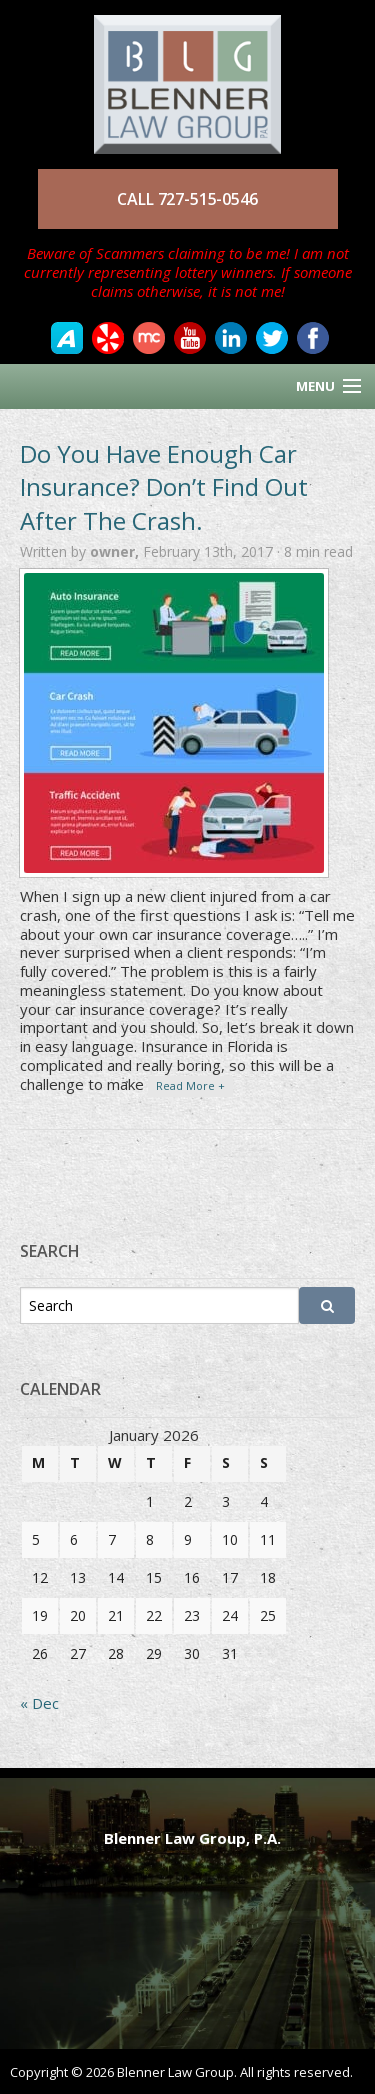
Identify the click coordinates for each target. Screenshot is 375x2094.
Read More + (190, 1085)
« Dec (39, 1703)
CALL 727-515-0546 (187, 199)
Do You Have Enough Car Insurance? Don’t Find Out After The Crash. (164, 487)
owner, (116, 551)
